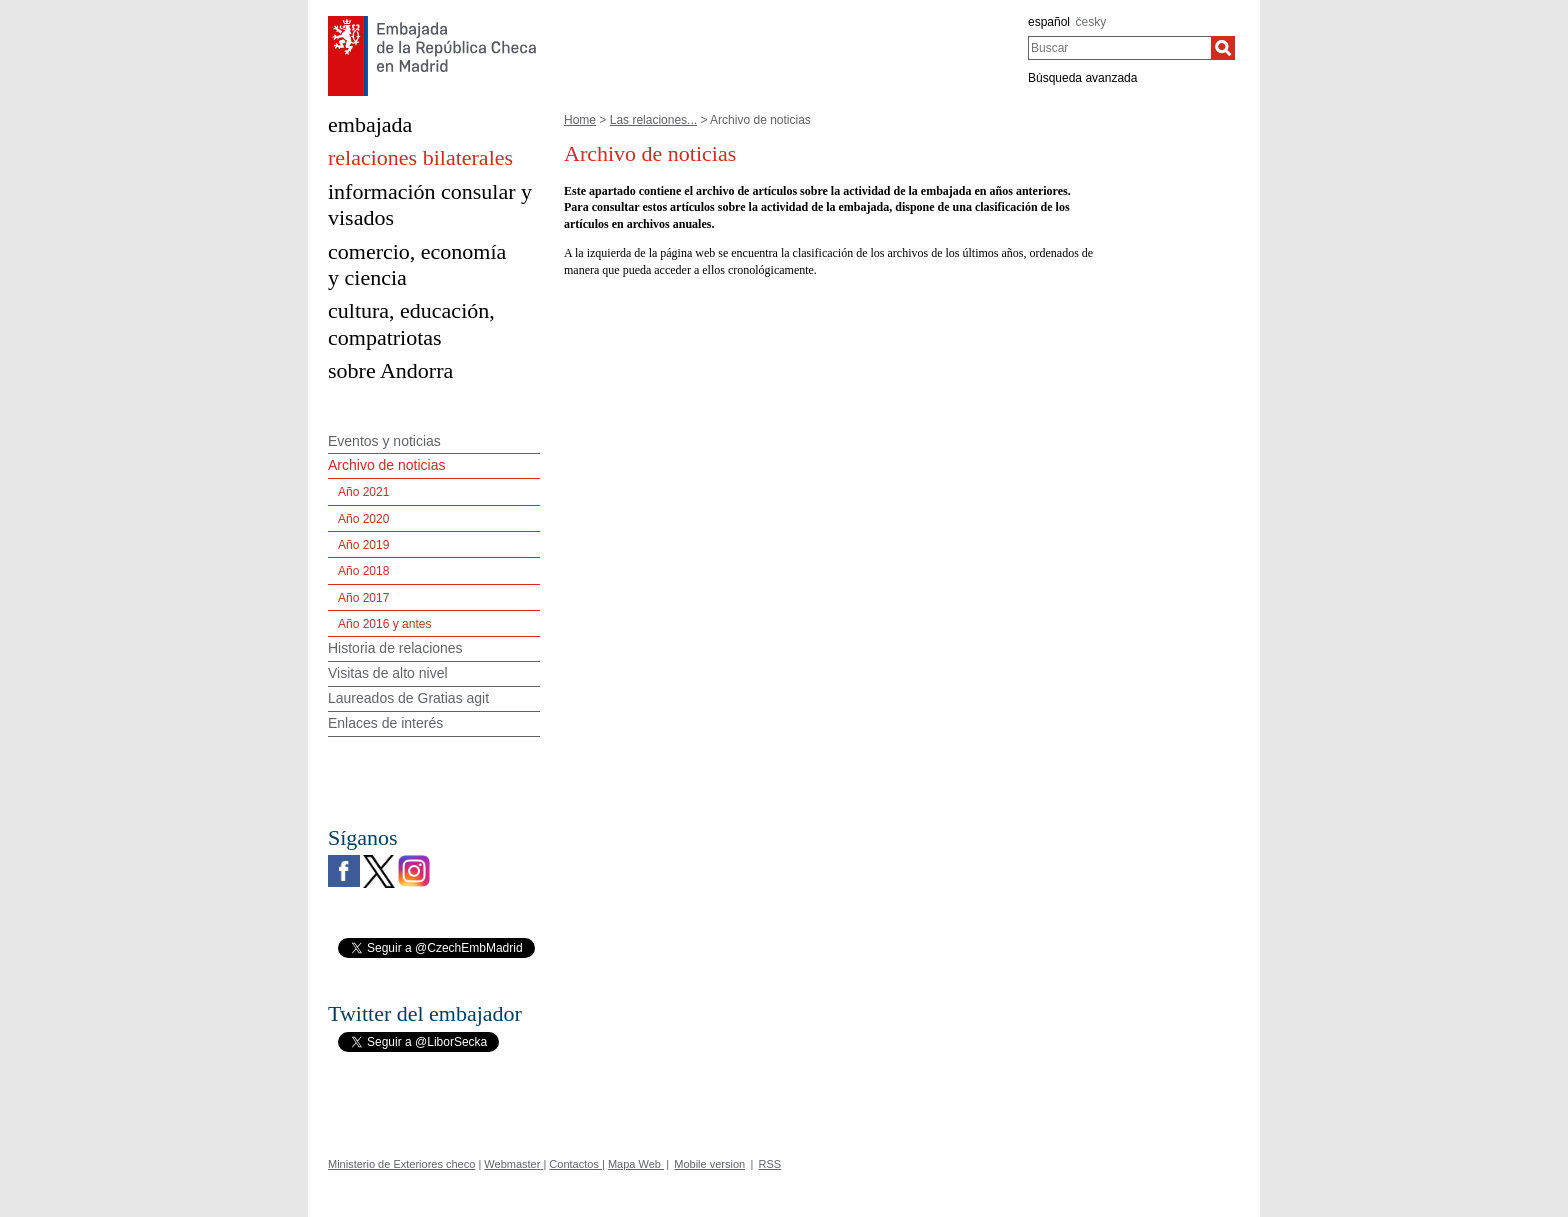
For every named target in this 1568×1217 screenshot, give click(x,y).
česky (1091, 22)
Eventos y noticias (384, 441)
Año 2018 (363, 571)
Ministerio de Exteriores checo (401, 1164)
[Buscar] (1223, 48)
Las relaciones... (653, 120)
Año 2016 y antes (384, 624)
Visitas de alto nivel (388, 673)
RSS (770, 1164)
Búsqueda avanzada (1082, 78)
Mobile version (709, 1164)
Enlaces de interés (385, 723)
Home (580, 120)
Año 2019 (363, 545)
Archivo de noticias (387, 465)
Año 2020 (363, 519)
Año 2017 (363, 598)
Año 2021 (363, 492)
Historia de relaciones (395, 648)
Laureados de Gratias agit (408, 698)
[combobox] (1119, 48)
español (1049, 22)
